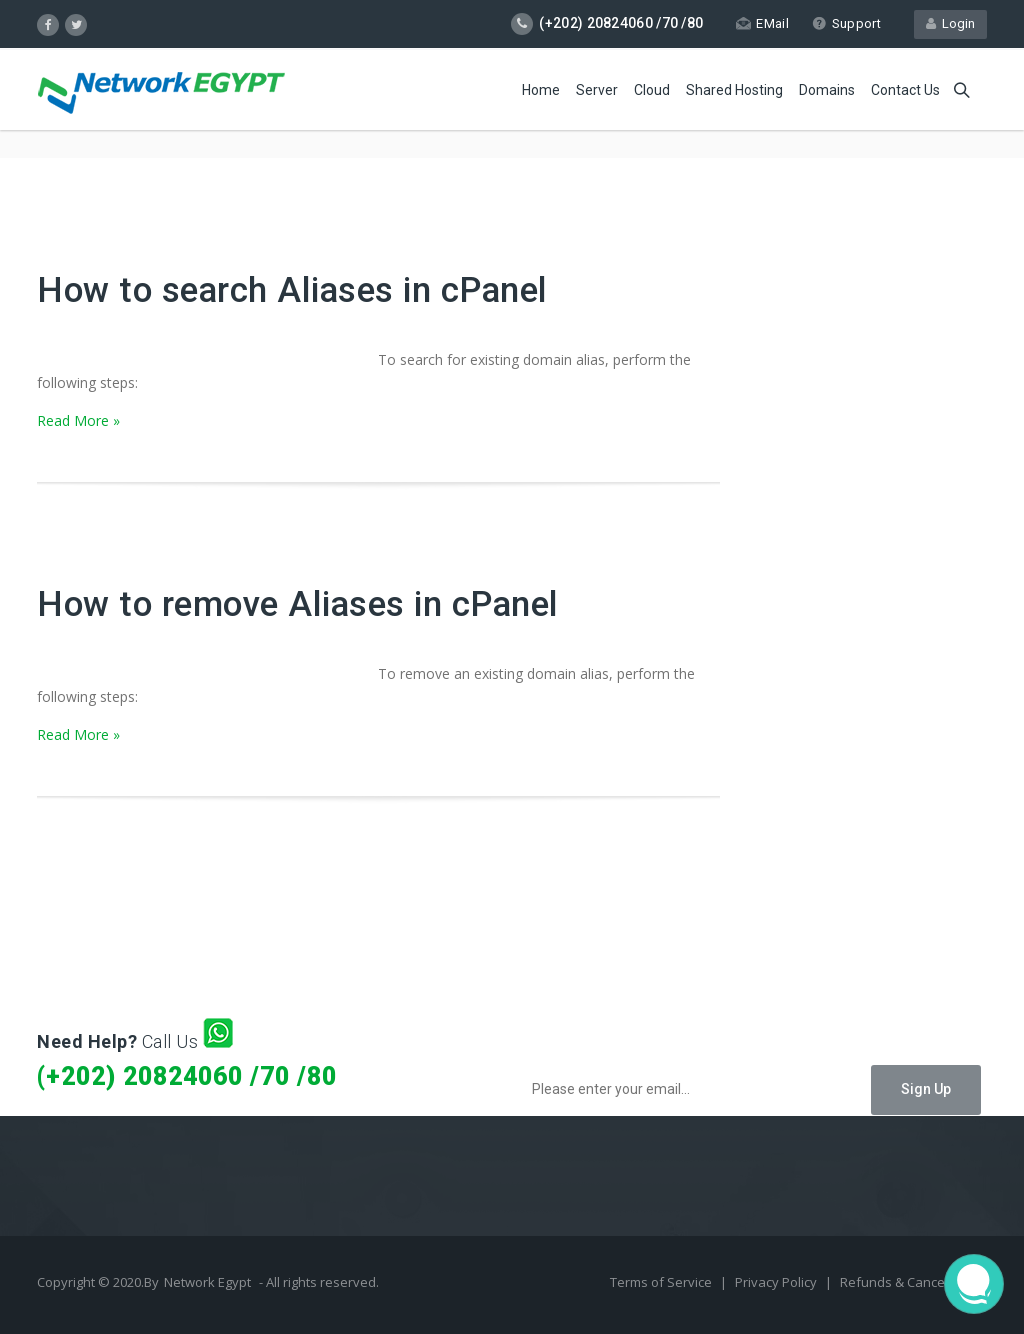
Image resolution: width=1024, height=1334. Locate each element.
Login (950, 23)
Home (541, 90)
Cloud (652, 90)
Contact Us (905, 90)
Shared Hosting (734, 90)
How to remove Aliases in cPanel (298, 604)
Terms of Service (662, 1282)
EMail (762, 23)
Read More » (78, 420)
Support (846, 23)
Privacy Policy (777, 1282)
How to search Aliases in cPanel (292, 290)
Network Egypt (207, 1282)
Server (597, 90)
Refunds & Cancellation (911, 1282)
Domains (827, 90)
